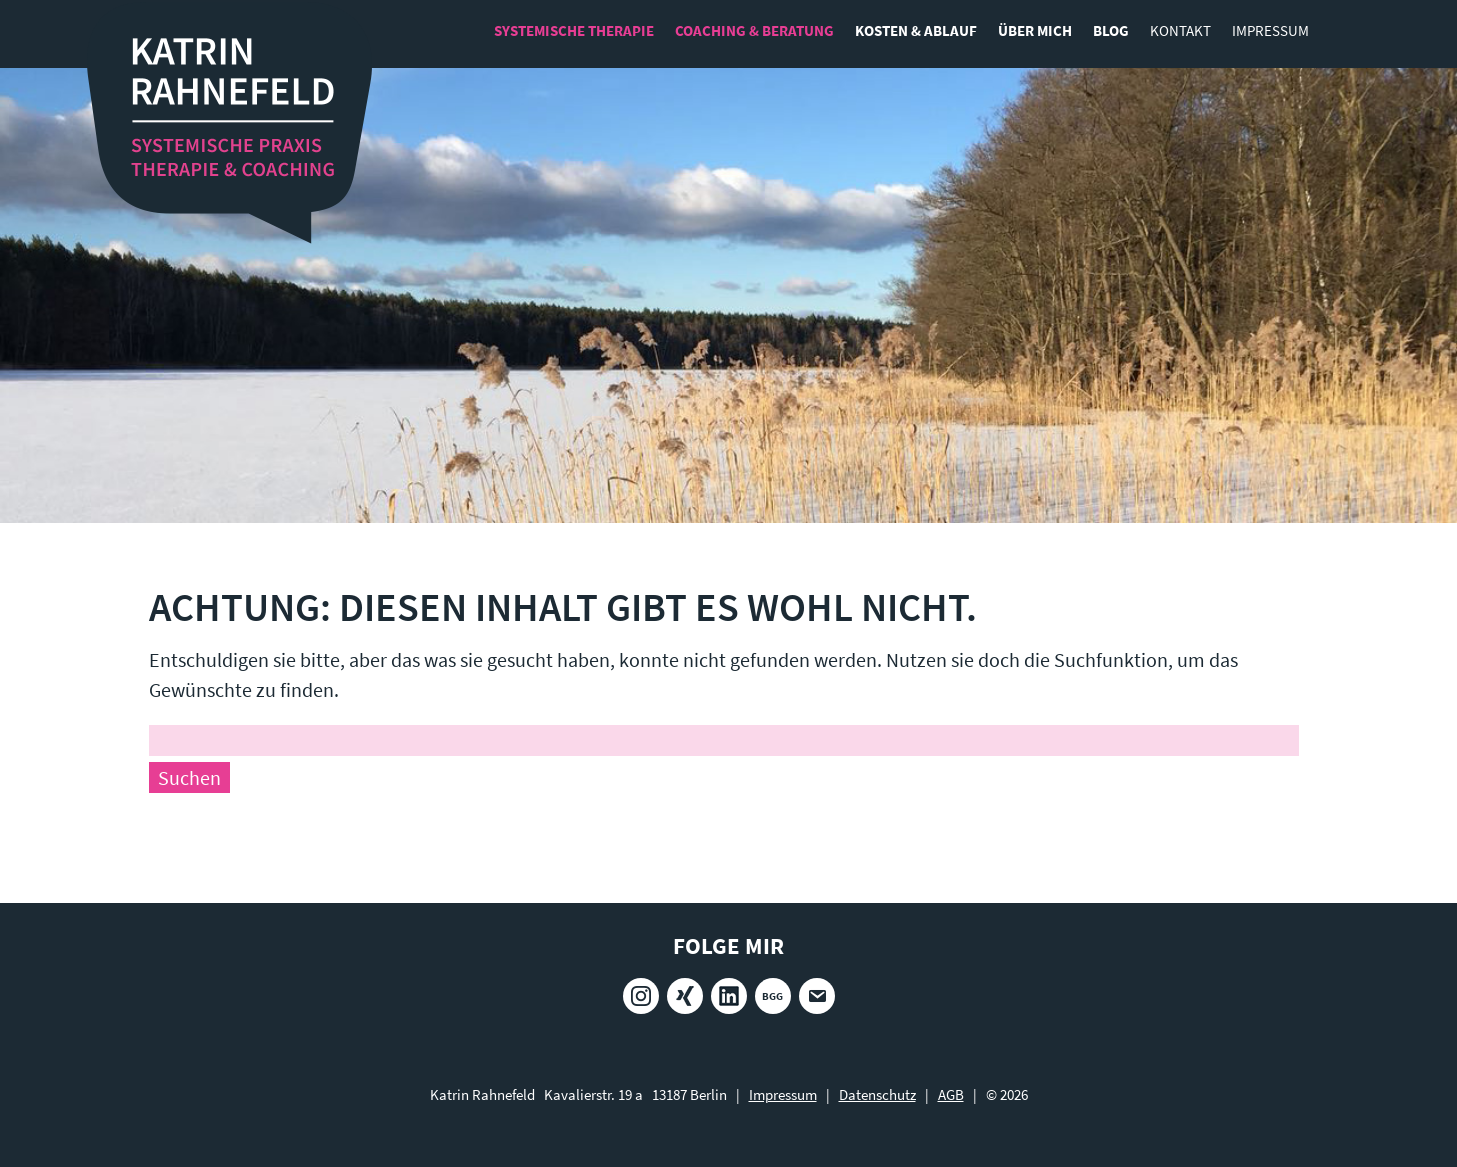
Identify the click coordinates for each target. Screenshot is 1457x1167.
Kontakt (1180, 30)
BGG (772, 996)
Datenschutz (877, 1094)
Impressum (1270, 30)
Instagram (641, 996)
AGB (951, 1094)
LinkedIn (729, 996)
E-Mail (817, 996)
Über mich (1035, 30)
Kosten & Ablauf (916, 30)
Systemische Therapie (574, 30)
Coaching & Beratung (754, 30)
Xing (685, 996)
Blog (1111, 30)
